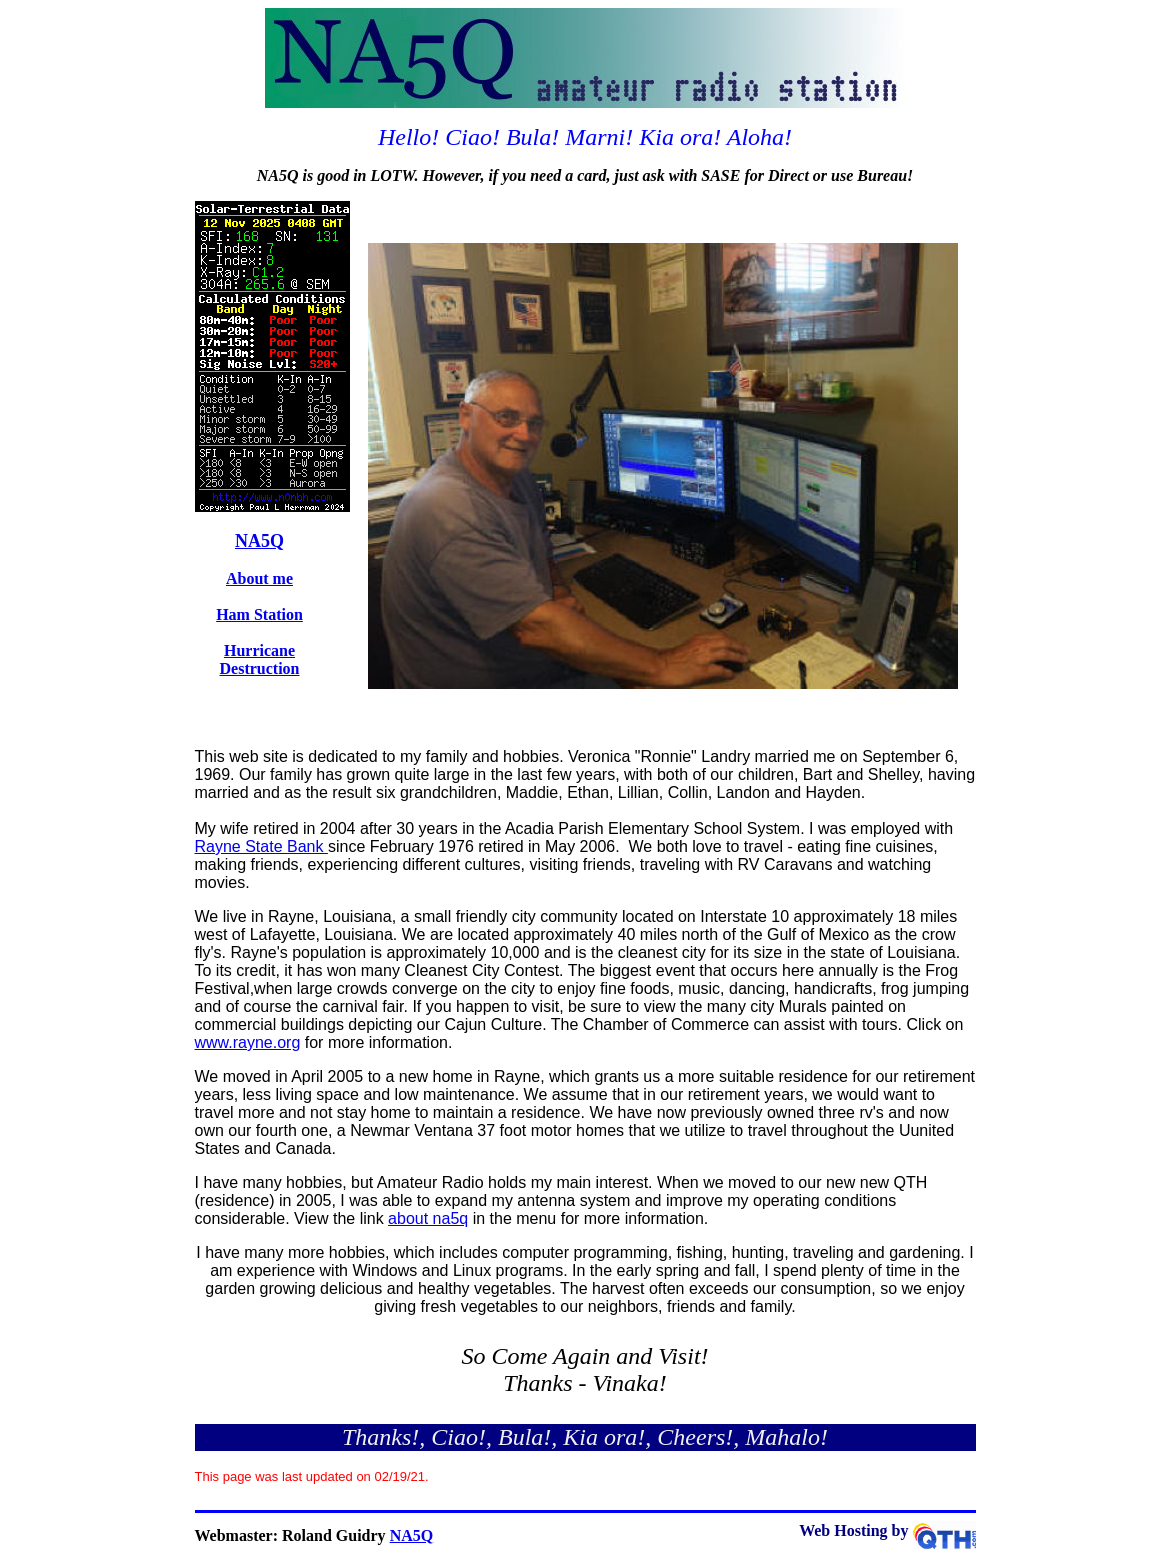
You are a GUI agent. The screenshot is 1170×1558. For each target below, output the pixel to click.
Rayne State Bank (261, 846)
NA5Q (259, 541)
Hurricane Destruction (260, 659)
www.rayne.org (248, 1042)
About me (259, 578)
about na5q (428, 1218)
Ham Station (259, 614)
